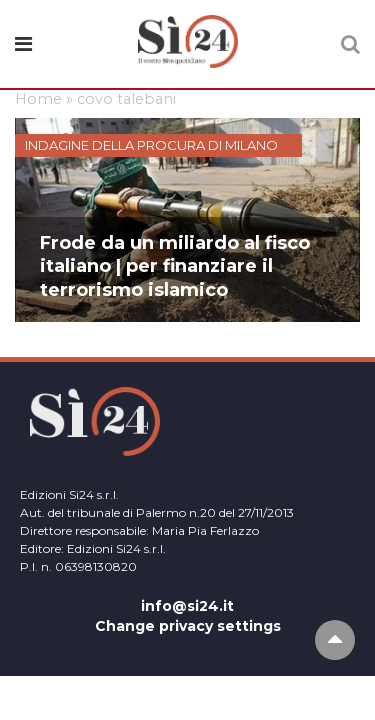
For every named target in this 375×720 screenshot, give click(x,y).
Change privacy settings (188, 626)
